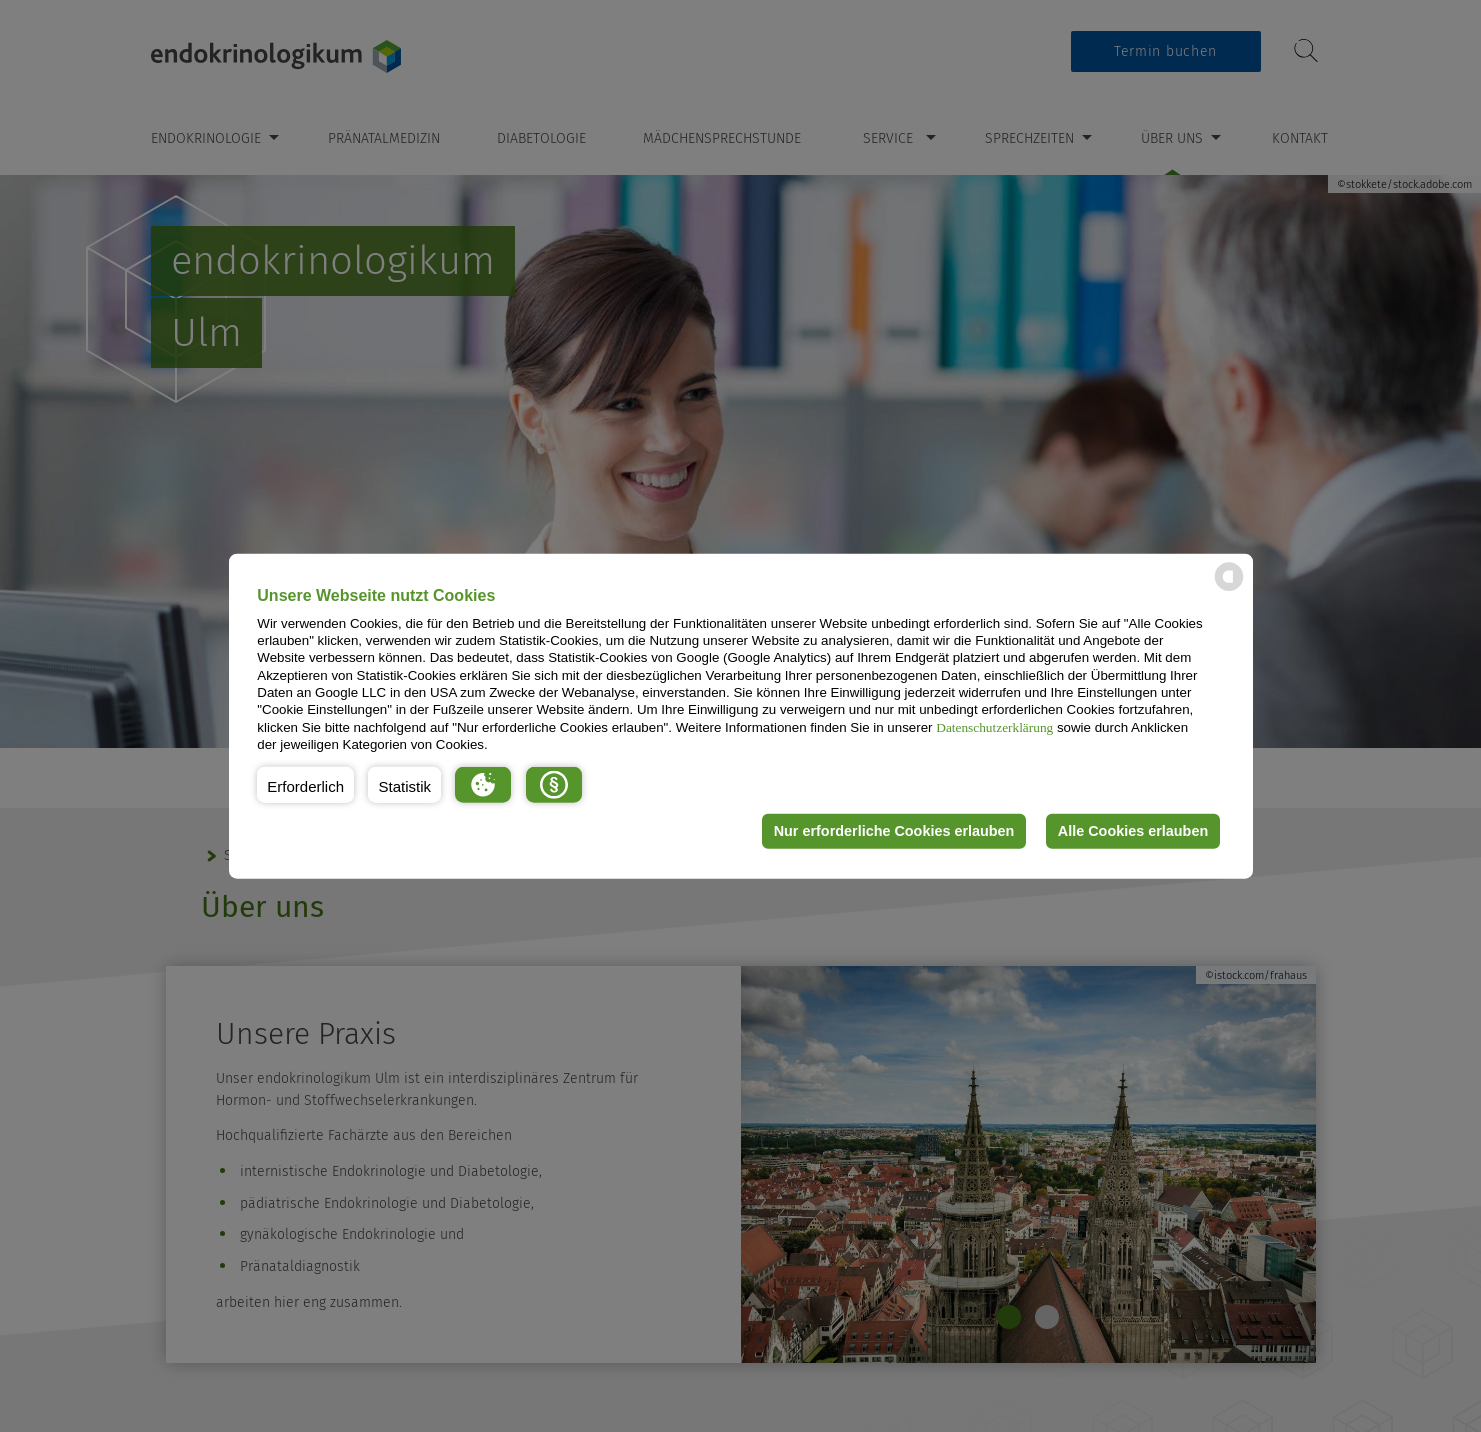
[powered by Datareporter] (1229, 589)
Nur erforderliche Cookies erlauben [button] (894, 831)
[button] (305, 784)
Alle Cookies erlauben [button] (1133, 831)
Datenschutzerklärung (994, 726)
